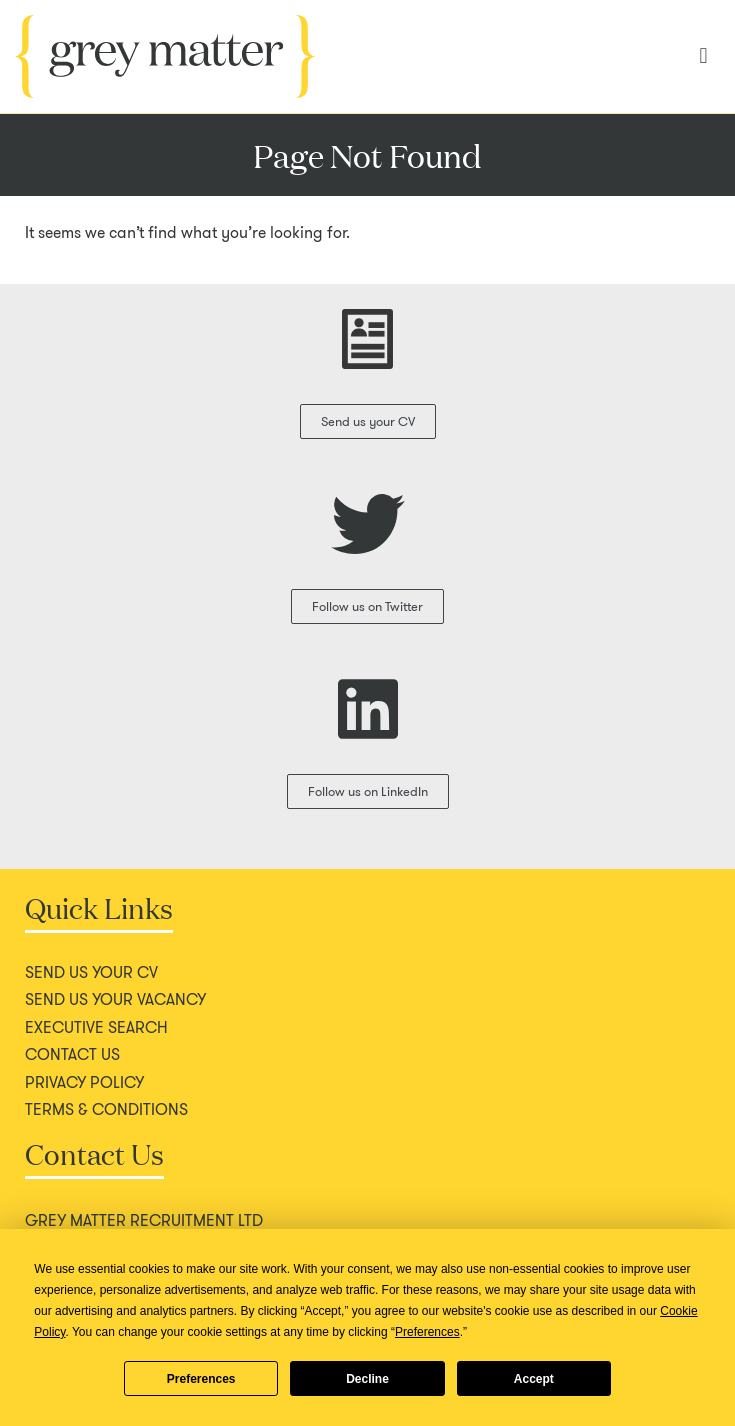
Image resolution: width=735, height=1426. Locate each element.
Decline (367, 1379)
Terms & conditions (106, 1110)
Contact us (72, 1055)
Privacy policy (84, 1083)
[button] (703, 56)
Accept (534, 1379)
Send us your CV (91, 973)
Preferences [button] (427, 1332)
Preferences (201, 1379)
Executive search (96, 1028)
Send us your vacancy (115, 1000)
